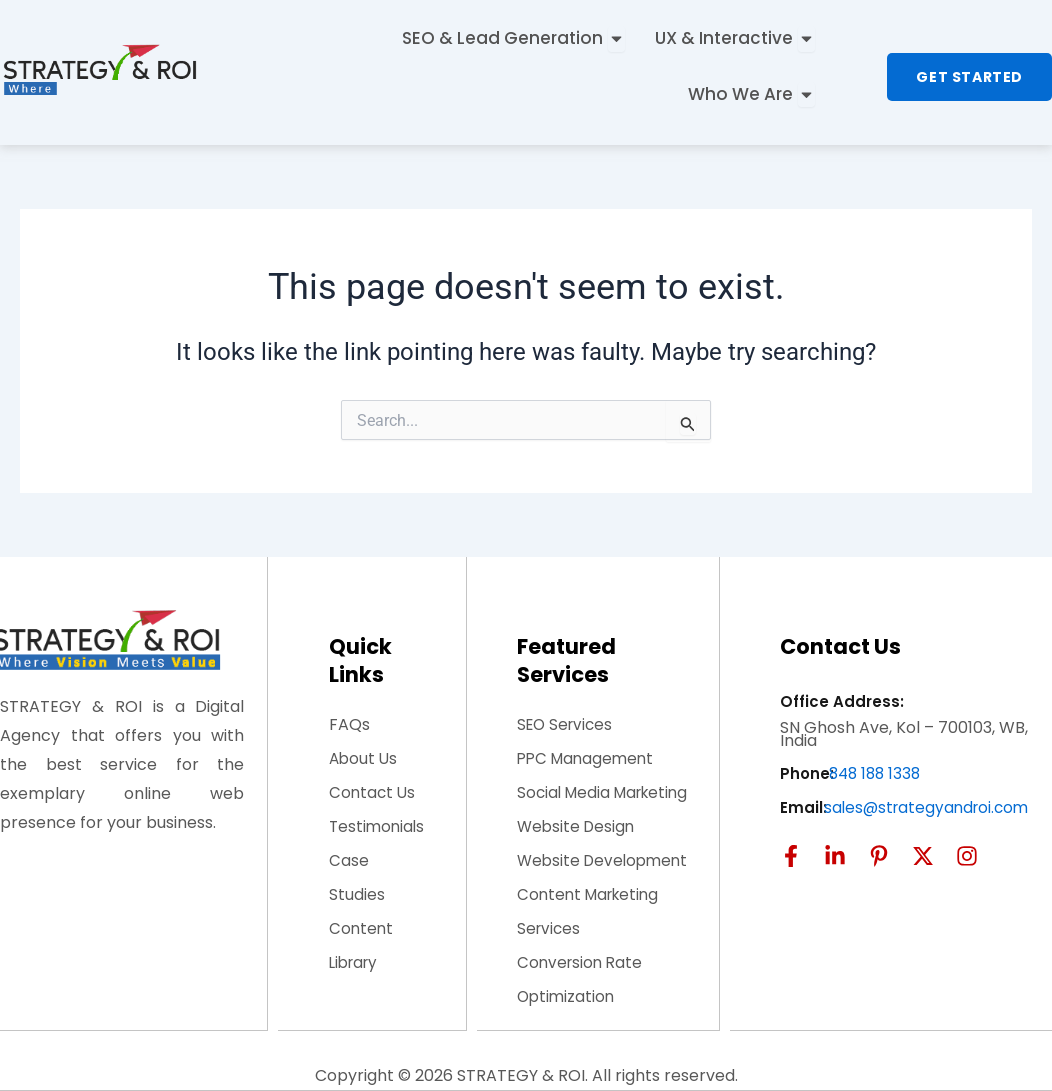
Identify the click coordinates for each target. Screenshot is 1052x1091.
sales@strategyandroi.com (930, 807)
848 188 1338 (877, 773)
